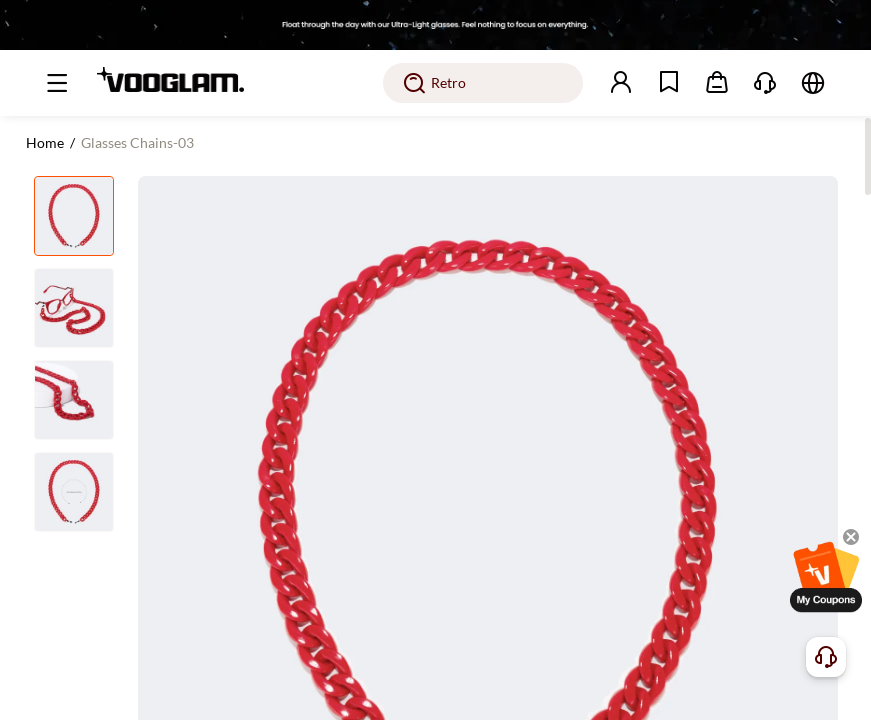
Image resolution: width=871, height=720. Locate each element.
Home (45, 142)
